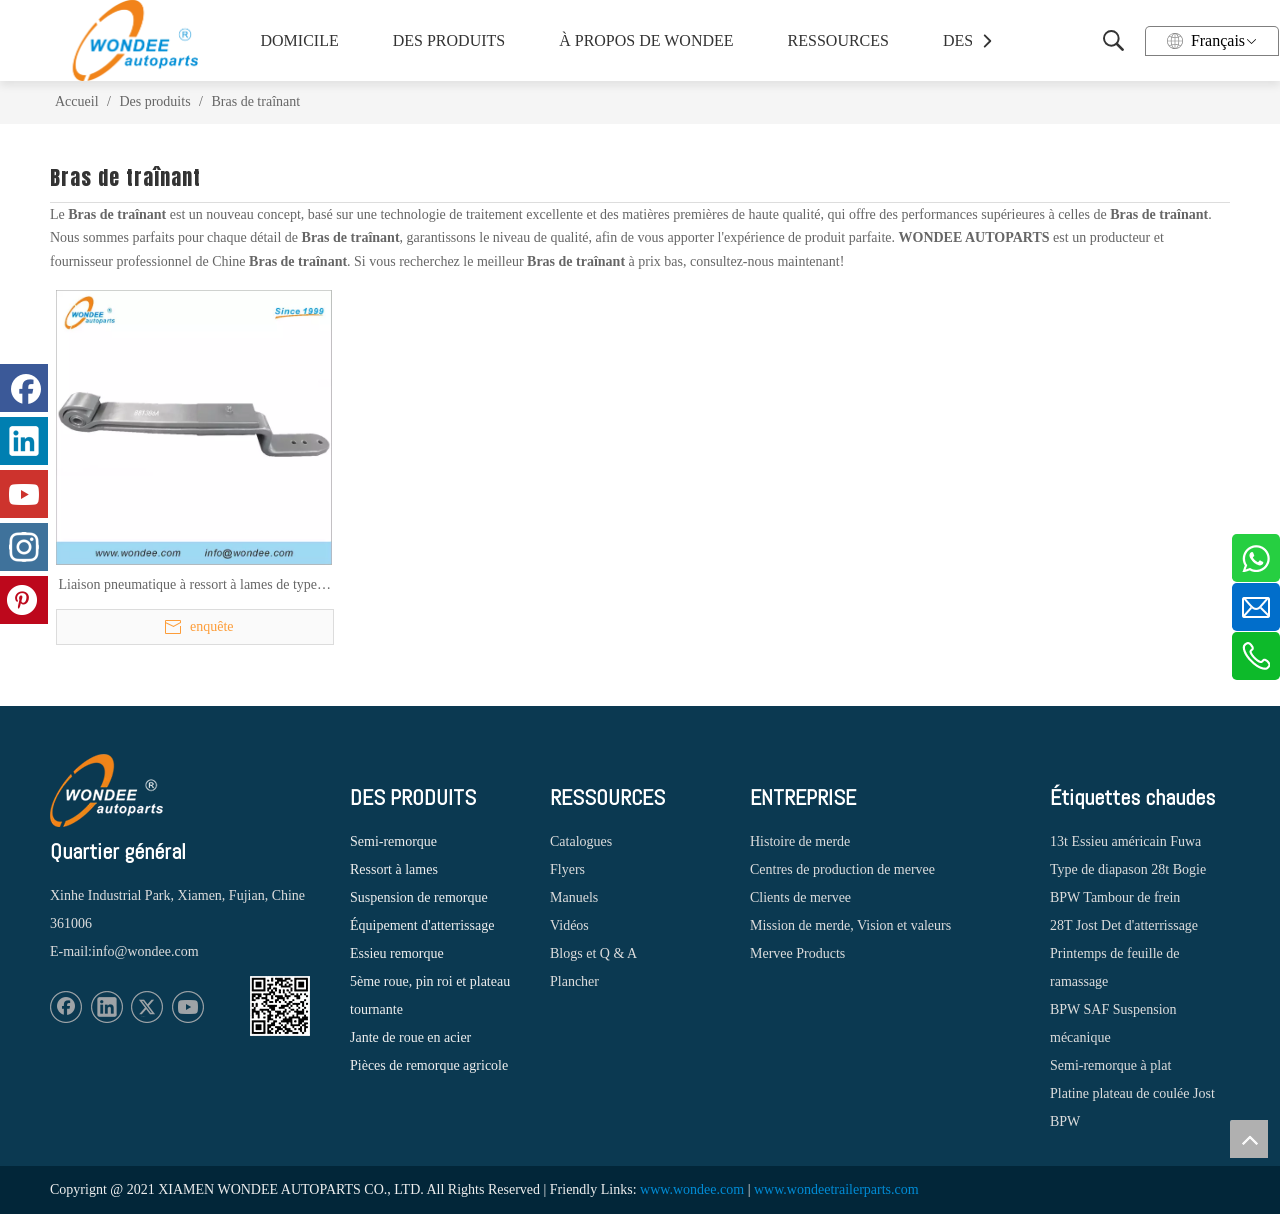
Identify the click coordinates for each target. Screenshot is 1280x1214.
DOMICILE (300, 40)
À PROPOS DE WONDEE (641, 40)
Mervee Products (797, 953)
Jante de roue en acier (410, 1037)
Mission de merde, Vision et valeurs (850, 925)
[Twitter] (147, 1007)
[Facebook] (66, 1007)
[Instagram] (24, 547)
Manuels (574, 897)
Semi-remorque (393, 841)
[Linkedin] (107, 1007)
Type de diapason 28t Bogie (1128, 869)
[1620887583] (280, 1006)
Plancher (574, 981)
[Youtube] (188, 1007)
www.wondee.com (692, 1189)
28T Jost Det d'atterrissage (1124, 925)
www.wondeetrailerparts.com (836, 1189)
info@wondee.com (145, 951)
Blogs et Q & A (593, 953)
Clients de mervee (800, 897)
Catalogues (581, 841)
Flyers (567, 869)
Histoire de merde (800, 841)
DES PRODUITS (449, 40)
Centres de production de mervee (842, 869)
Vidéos (569, 925)
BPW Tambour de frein (1115, 897)
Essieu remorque (397, 953)
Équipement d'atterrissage (422, 925)
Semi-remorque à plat (1110, 1065)
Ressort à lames (394, 869)
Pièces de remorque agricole (429, 1065)
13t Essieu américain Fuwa (1125, 841)
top (1249, 1139)
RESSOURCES (838, 40)
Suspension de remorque (419, 897)
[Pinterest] (24, 600)
